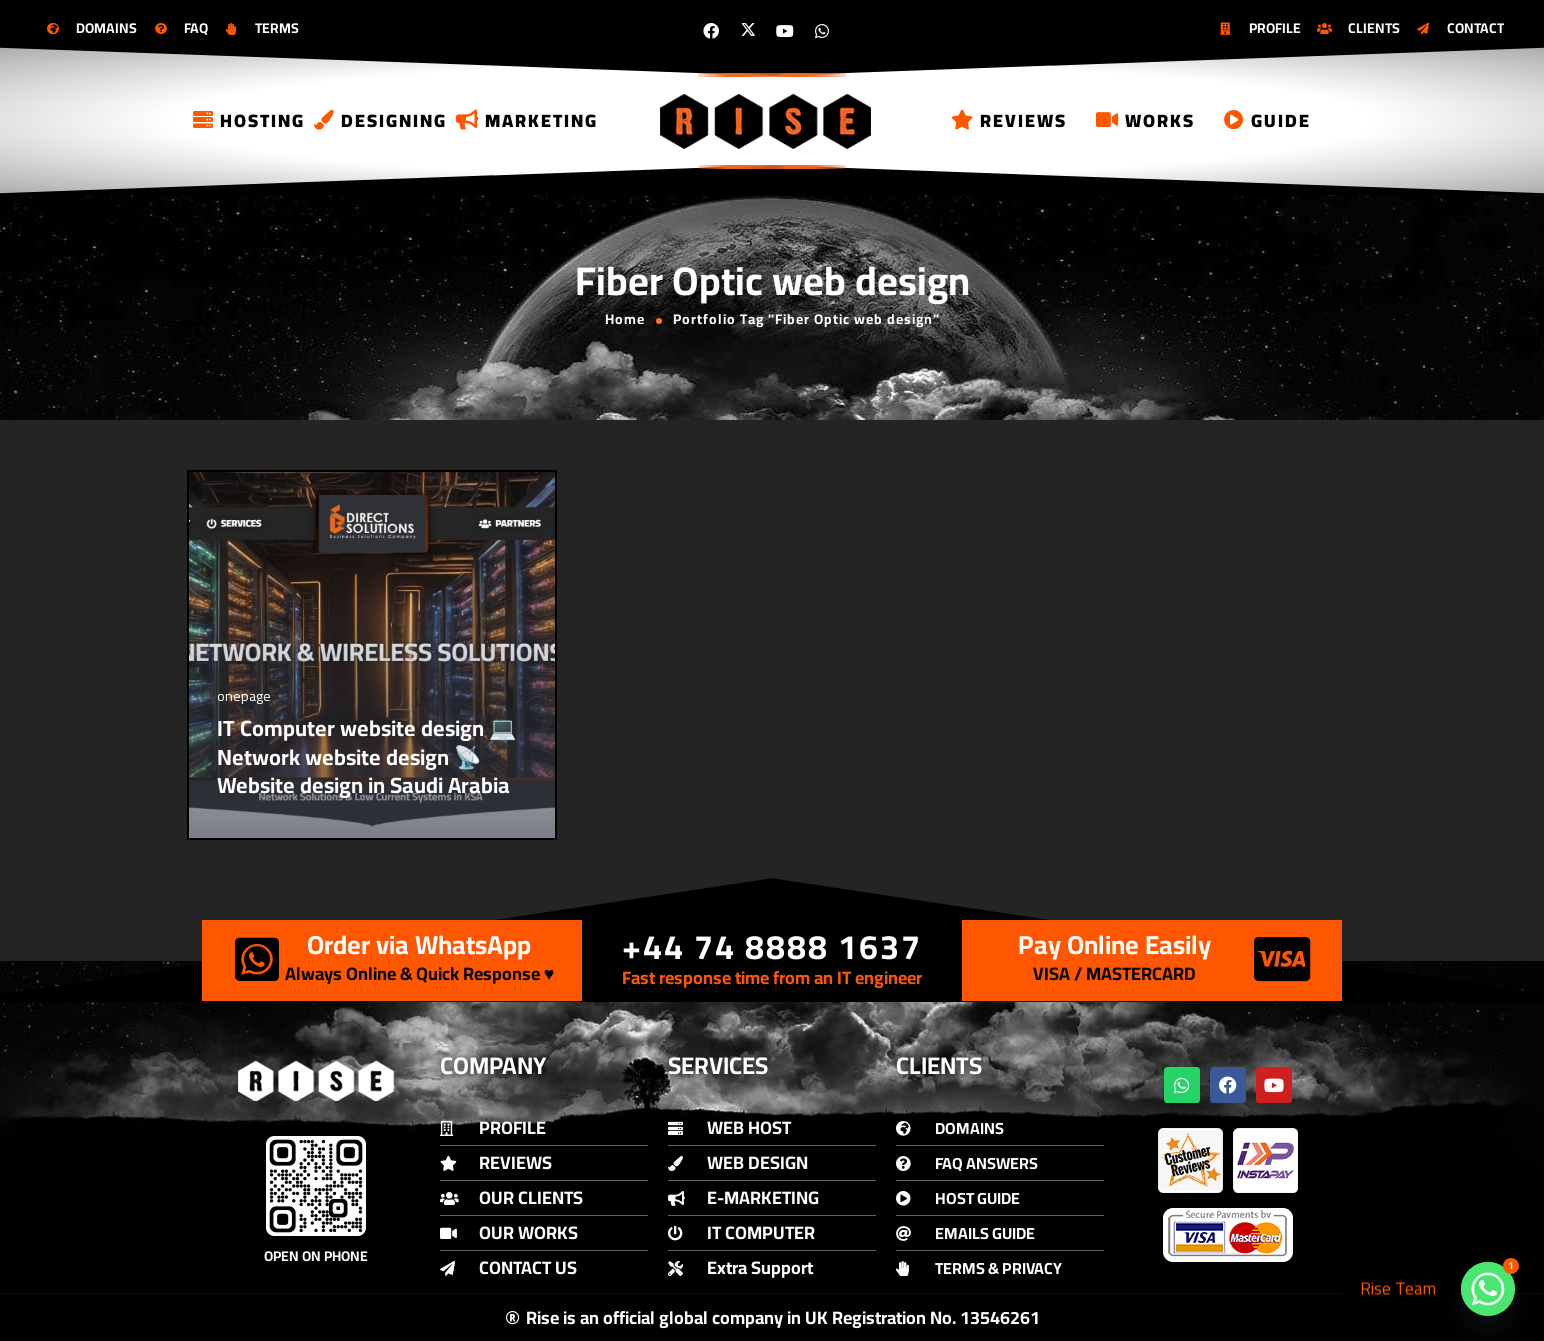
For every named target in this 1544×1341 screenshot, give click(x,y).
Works (1145, 120)
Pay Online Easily (1114, 944)
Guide (1267, 120)
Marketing (527, 120)
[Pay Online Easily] (1282, 959)
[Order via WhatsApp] (257, 959)
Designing (380, 120)
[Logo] (767, 121)
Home (625, 319)
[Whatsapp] (1488, 1289)
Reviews (1009, 120)
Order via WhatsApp (419, 944)
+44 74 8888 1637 (772, 946)
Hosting (249, 120)
